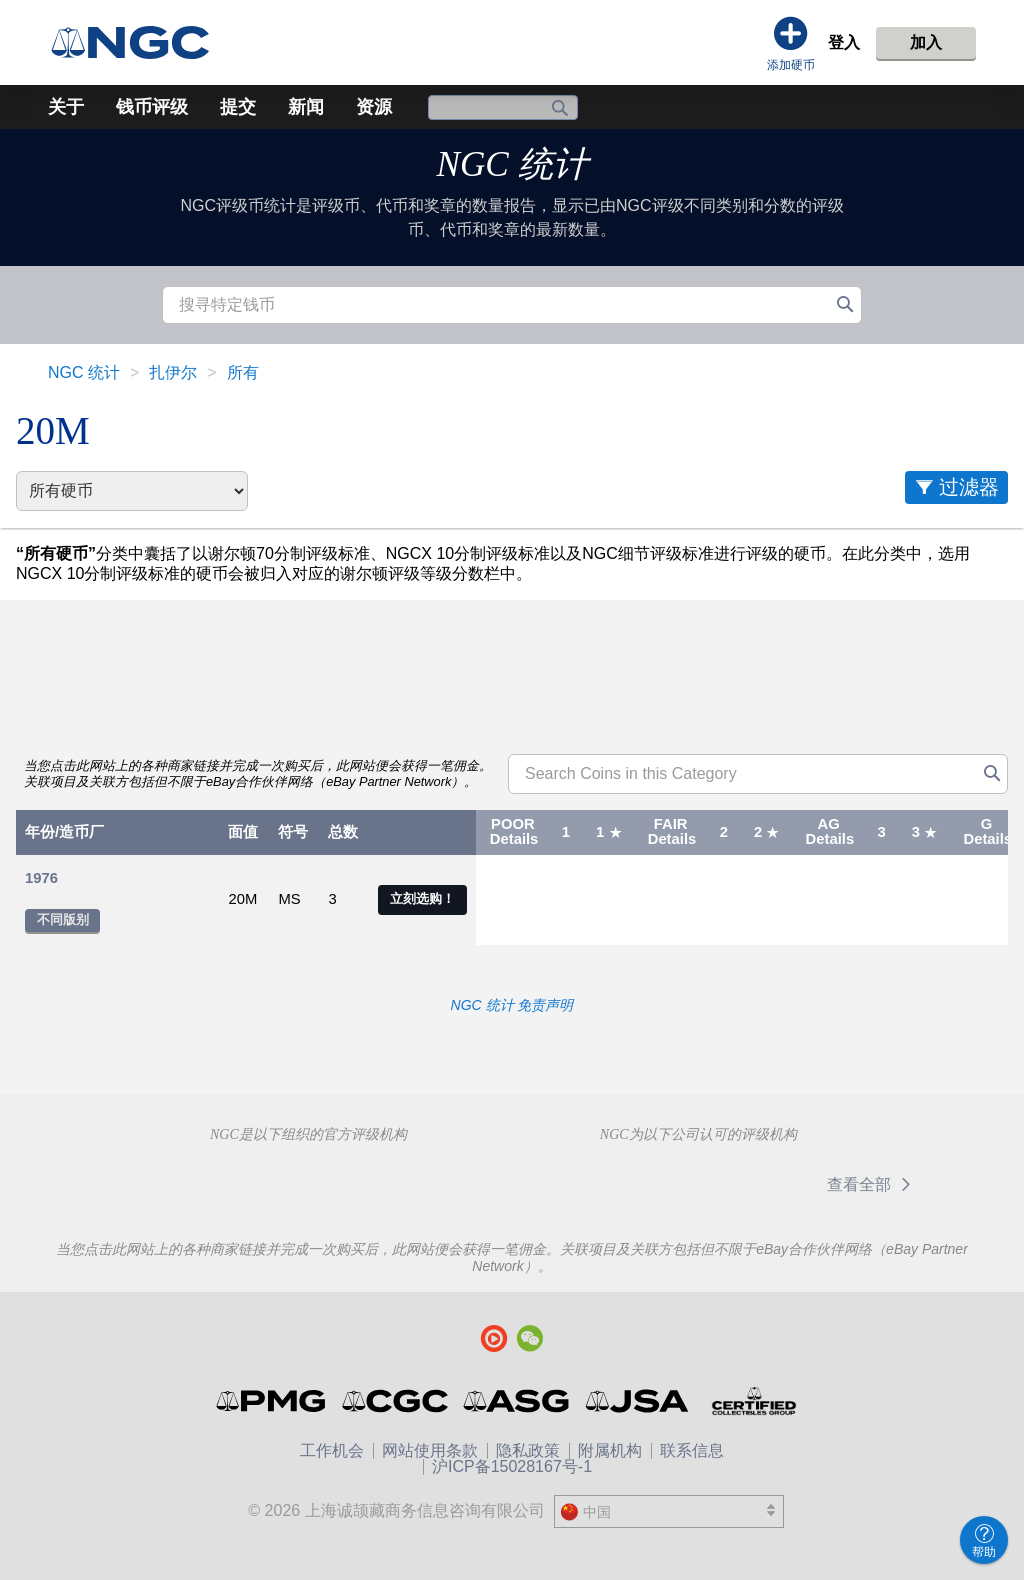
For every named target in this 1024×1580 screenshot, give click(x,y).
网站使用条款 (430, 1450)
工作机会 (332, 1450)
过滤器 (969, 487)
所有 (243, 372)
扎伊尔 (173, 372)
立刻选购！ (422, 899)
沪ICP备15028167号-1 (512, 1466)
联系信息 (692, 1450)
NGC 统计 (511, 164)
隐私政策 (528, 1450)
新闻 (306, 107)
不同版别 (63, 919)
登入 (844, 42)
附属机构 (610, 1450)
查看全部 (872, 1184)
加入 (926, 42)
